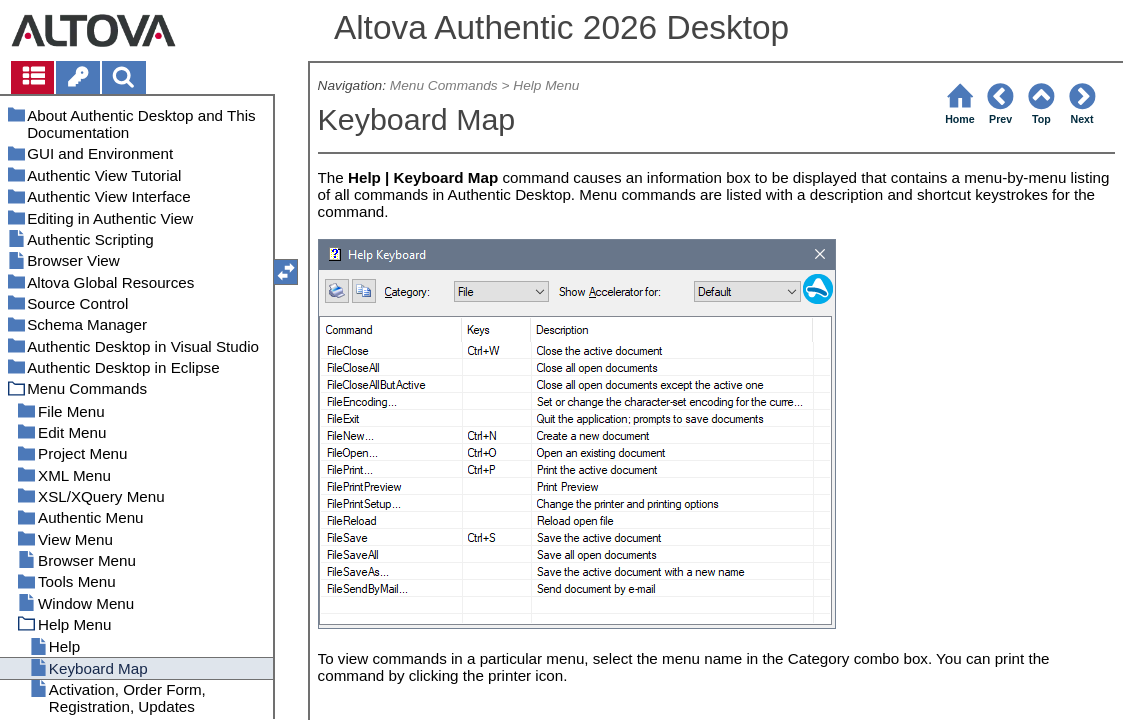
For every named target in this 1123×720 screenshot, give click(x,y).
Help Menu (546, 85)
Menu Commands (444, 85)
